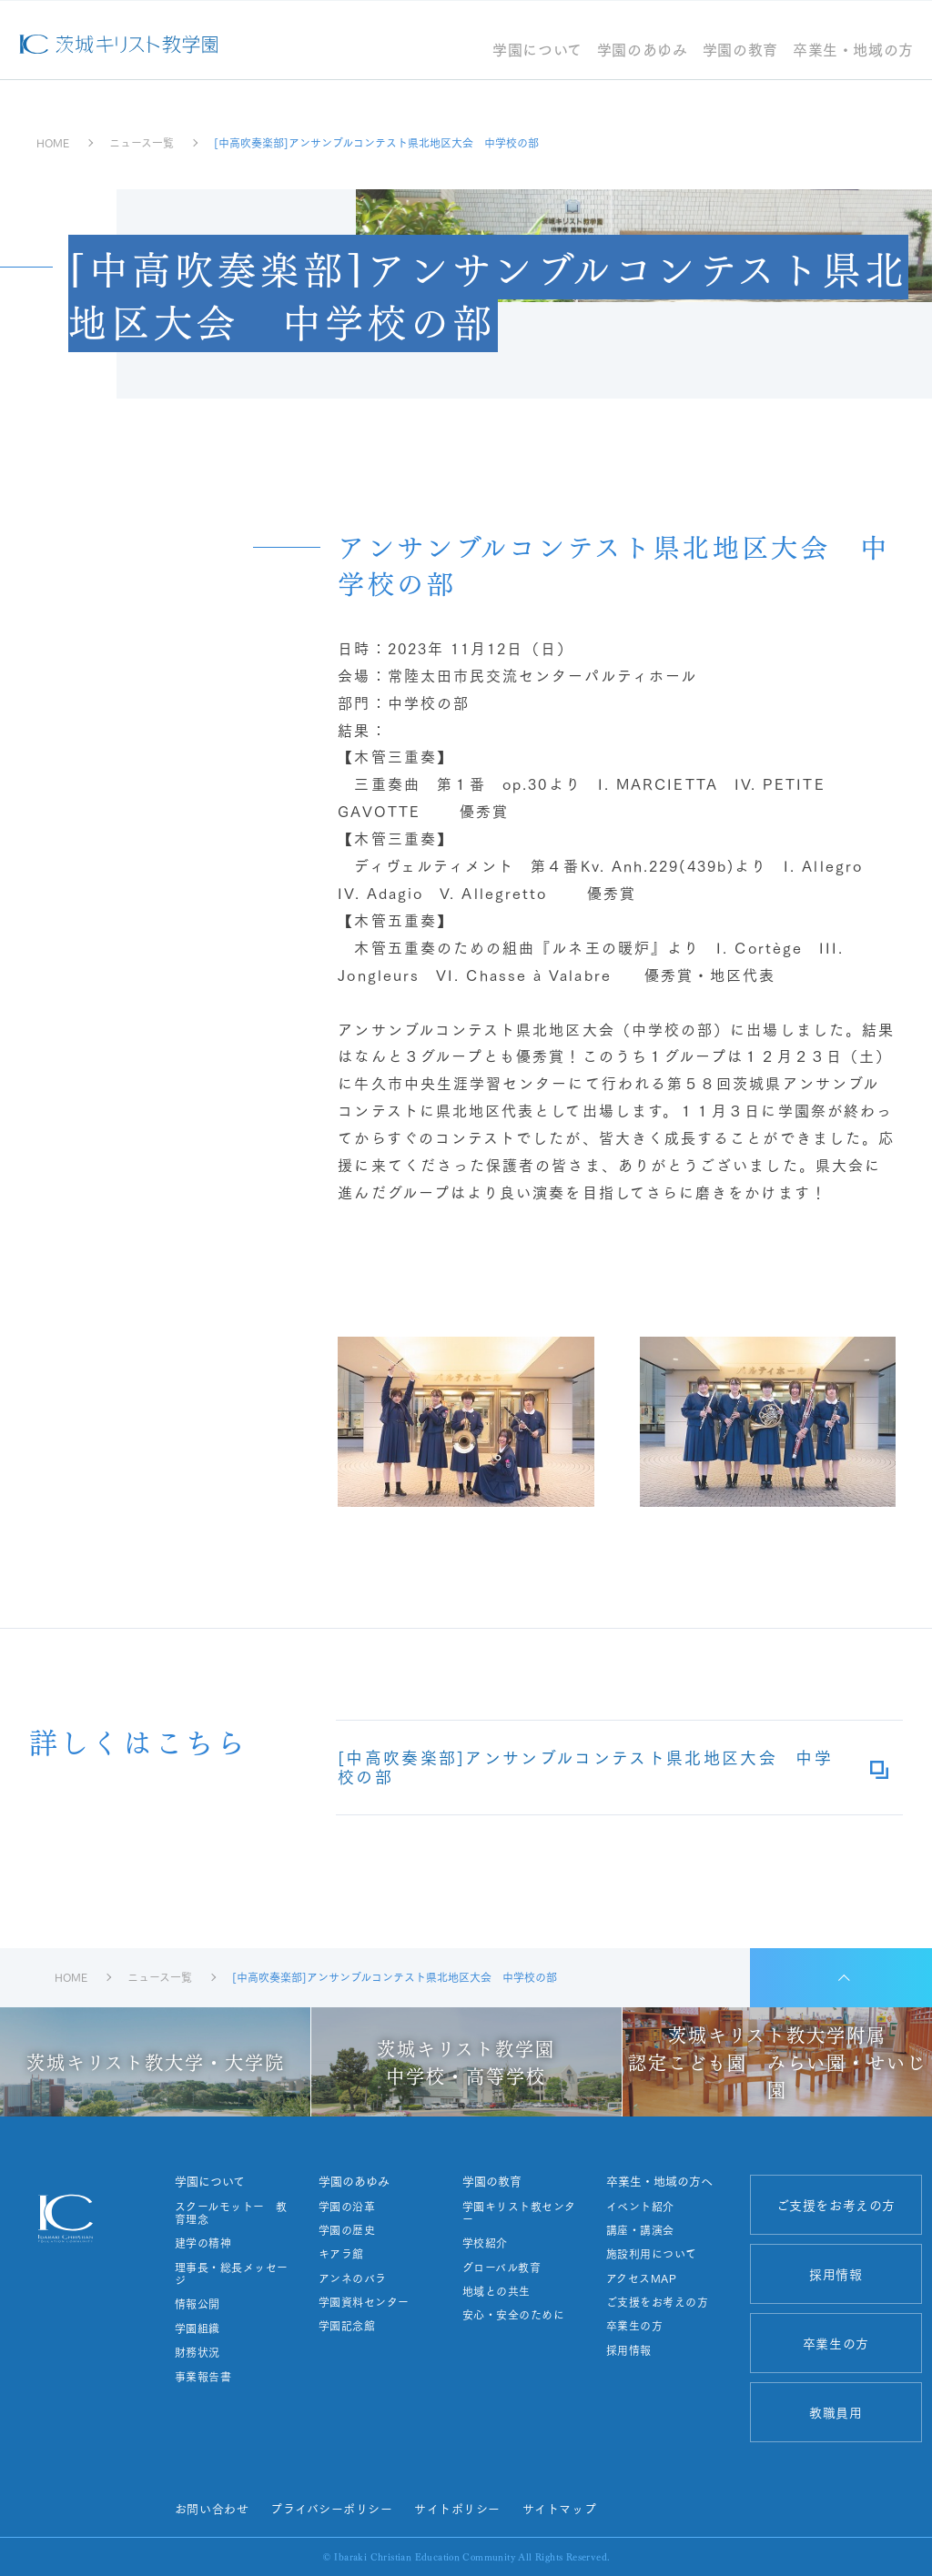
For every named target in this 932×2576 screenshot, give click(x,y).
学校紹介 (485, 2243)
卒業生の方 (634, 2325)
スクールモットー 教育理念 (231, 2213)
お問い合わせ (211, 2508)
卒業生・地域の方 (853, 51)
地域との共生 (496, 2291)
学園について (537, 51)
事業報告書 (203, 2376)
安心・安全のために (513, 2314)
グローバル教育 (501, 2267)
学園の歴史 (347, 2230)
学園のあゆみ (642, 51)
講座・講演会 (640, 2230)
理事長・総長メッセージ (232, 2274)
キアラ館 (341, 2254)
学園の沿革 (347, 2206)
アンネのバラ (353, 2278)
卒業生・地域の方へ (659, 2181)
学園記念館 (347, 2325)
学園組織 (197, 2328)
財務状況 (197, 2352)
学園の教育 (740, 51)
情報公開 (197, 2304)
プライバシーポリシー (331, 2508)
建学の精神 (203, 2243)
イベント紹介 (640, 2206)
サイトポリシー (457, 2508)
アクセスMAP (641, 2278)
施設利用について (651, 2254)
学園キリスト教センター (519, 2213)
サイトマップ (559, 2508)
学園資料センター (364, 2302)
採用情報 (629, 2350)
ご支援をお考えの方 (657, 2302)
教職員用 (835, 2412)
